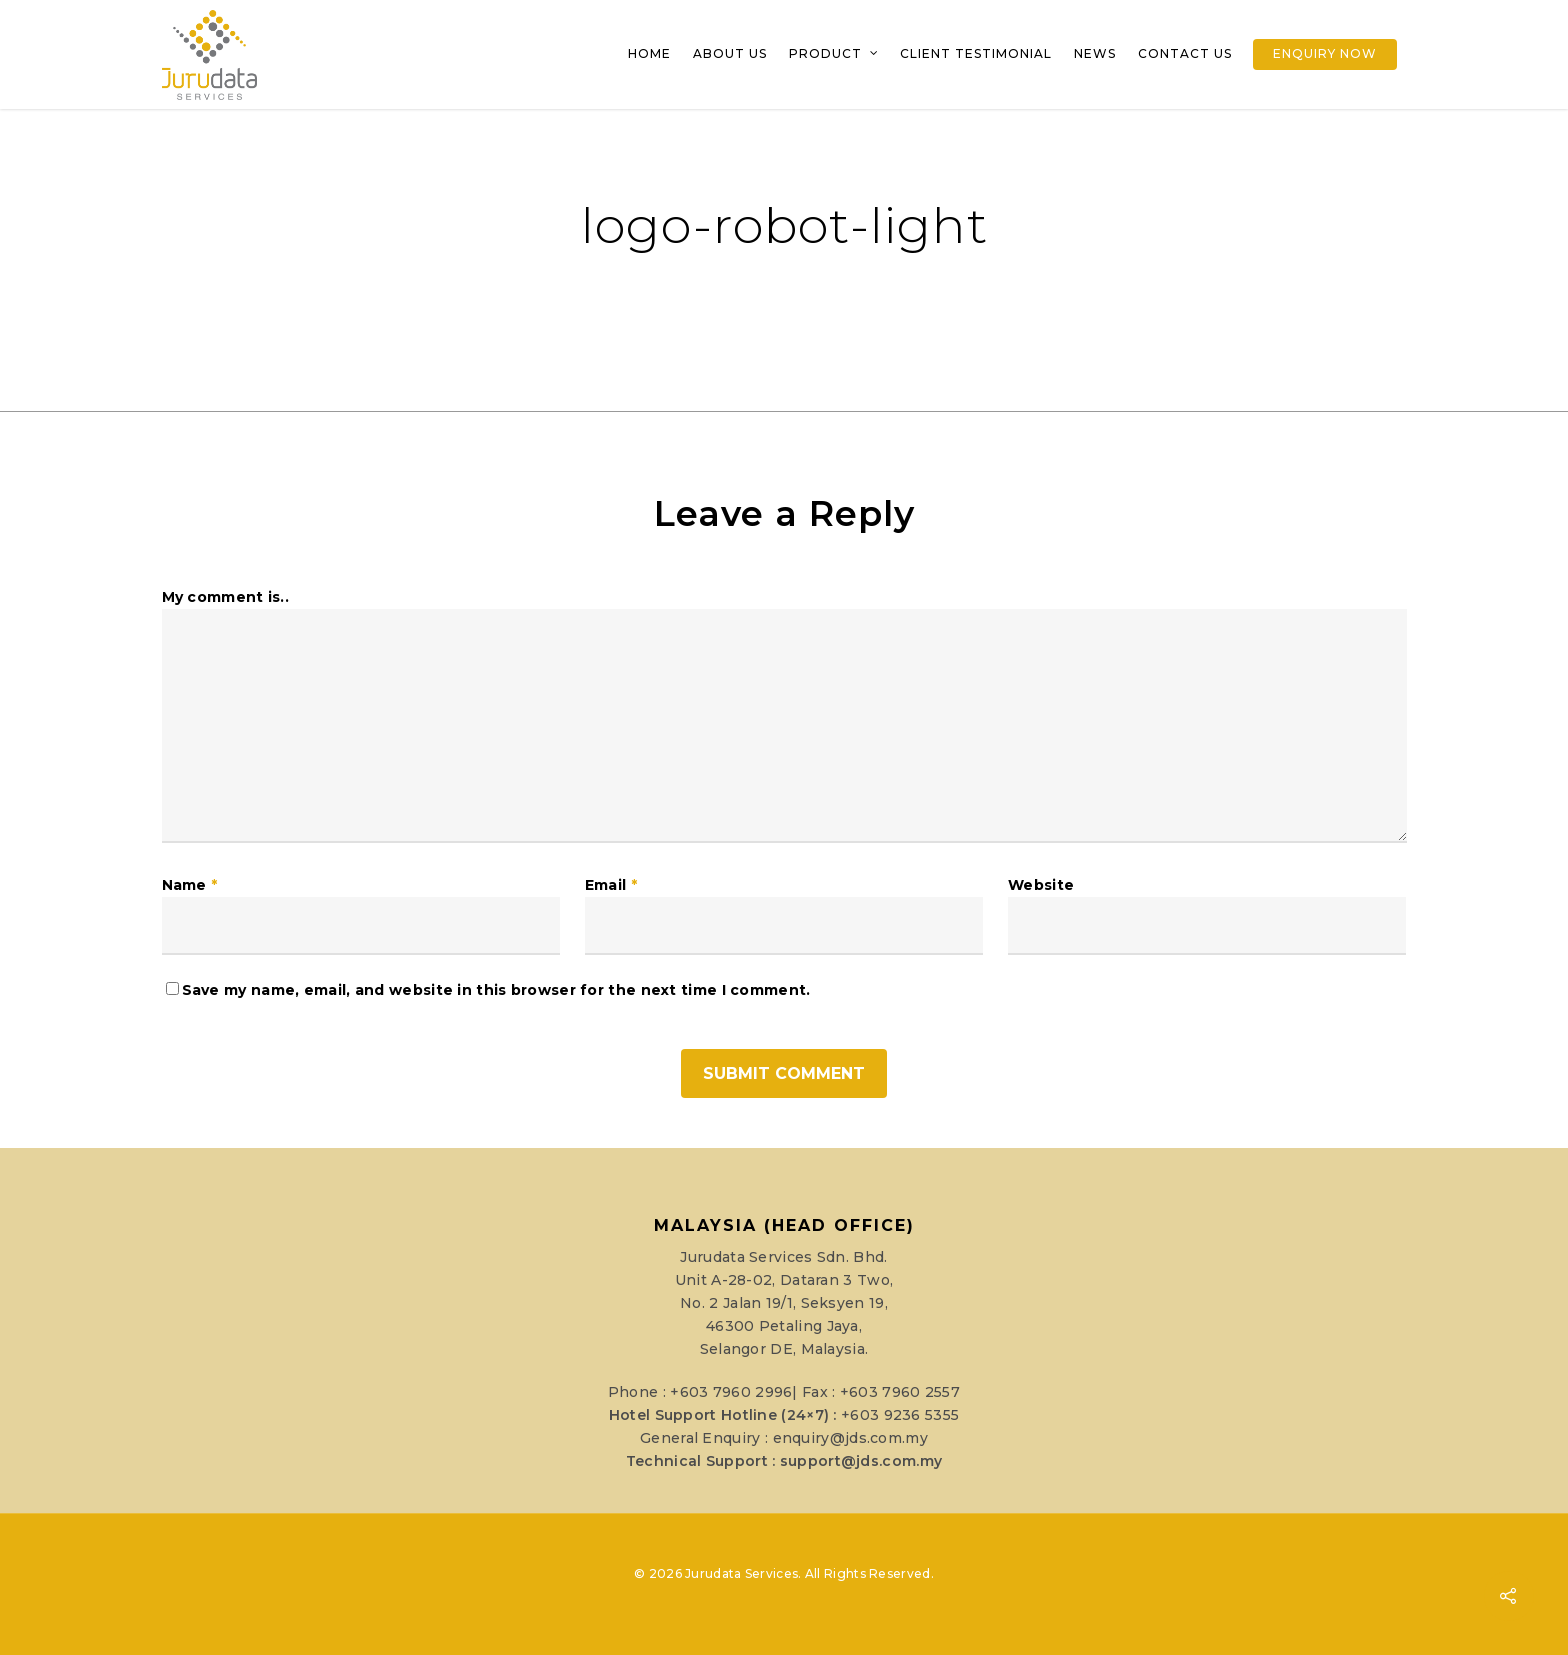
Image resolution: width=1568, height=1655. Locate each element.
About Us (730, 53)
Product (834, 54)
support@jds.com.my (861, 1461)
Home (649, 53)
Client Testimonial (976, 53)
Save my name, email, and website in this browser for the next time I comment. (496, 990)
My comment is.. (226, 597)
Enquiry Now (1325, 53)
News (1095, 53)
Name (190, 885)
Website (1041, 885)
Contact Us (1185, 53)
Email (611, 885)
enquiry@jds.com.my (850, 1438)
